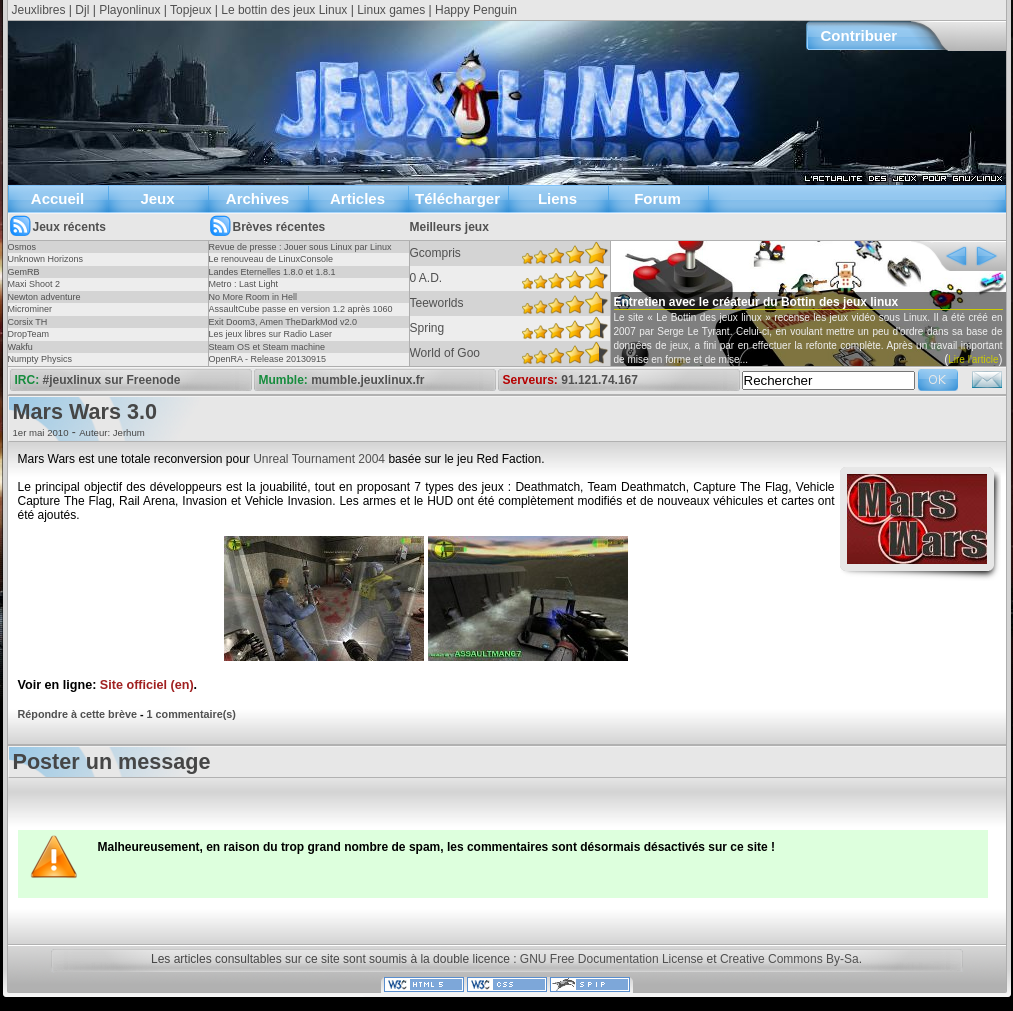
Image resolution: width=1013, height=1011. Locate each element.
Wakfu (20, 347)
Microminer (30, 309)
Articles (357, 198)
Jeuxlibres (39, 10)
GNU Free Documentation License (611, 959)
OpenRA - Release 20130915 (268, 359)
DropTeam (29, 334)
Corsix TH (28, 322)
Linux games (391, 10)
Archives (257, 198)
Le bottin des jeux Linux (284, 10)
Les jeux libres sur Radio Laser (271, 334)
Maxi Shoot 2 (34, 284)
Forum (657, 198)
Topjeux (190, 10)
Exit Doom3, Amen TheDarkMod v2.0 (283, 322)
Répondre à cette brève (77, 714)
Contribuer (859, 35)
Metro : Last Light (244, 284)
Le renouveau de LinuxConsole (271, 259)
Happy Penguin (476, 10)
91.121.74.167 (599, 380)
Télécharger (457, 198)
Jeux (157, 198)
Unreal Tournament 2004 (319, 459)
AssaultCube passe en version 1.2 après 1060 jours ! (301, 315)
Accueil (57, 198)
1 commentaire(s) (191, 714)
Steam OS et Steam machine (267, 347)
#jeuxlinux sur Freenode (112, 380)
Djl (82, 10)
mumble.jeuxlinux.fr (367, 380)
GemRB (24, 272)
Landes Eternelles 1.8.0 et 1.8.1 (272, 272)
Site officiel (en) (147, 685)
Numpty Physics (40, 359)
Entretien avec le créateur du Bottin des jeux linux (756, 302)
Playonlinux (129, 10)
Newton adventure (44, 297)
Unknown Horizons (46, 259)
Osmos (22, 247)
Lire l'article (973, 359)
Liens (557, 198)
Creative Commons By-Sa (789, 959)
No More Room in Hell (253, 297)
